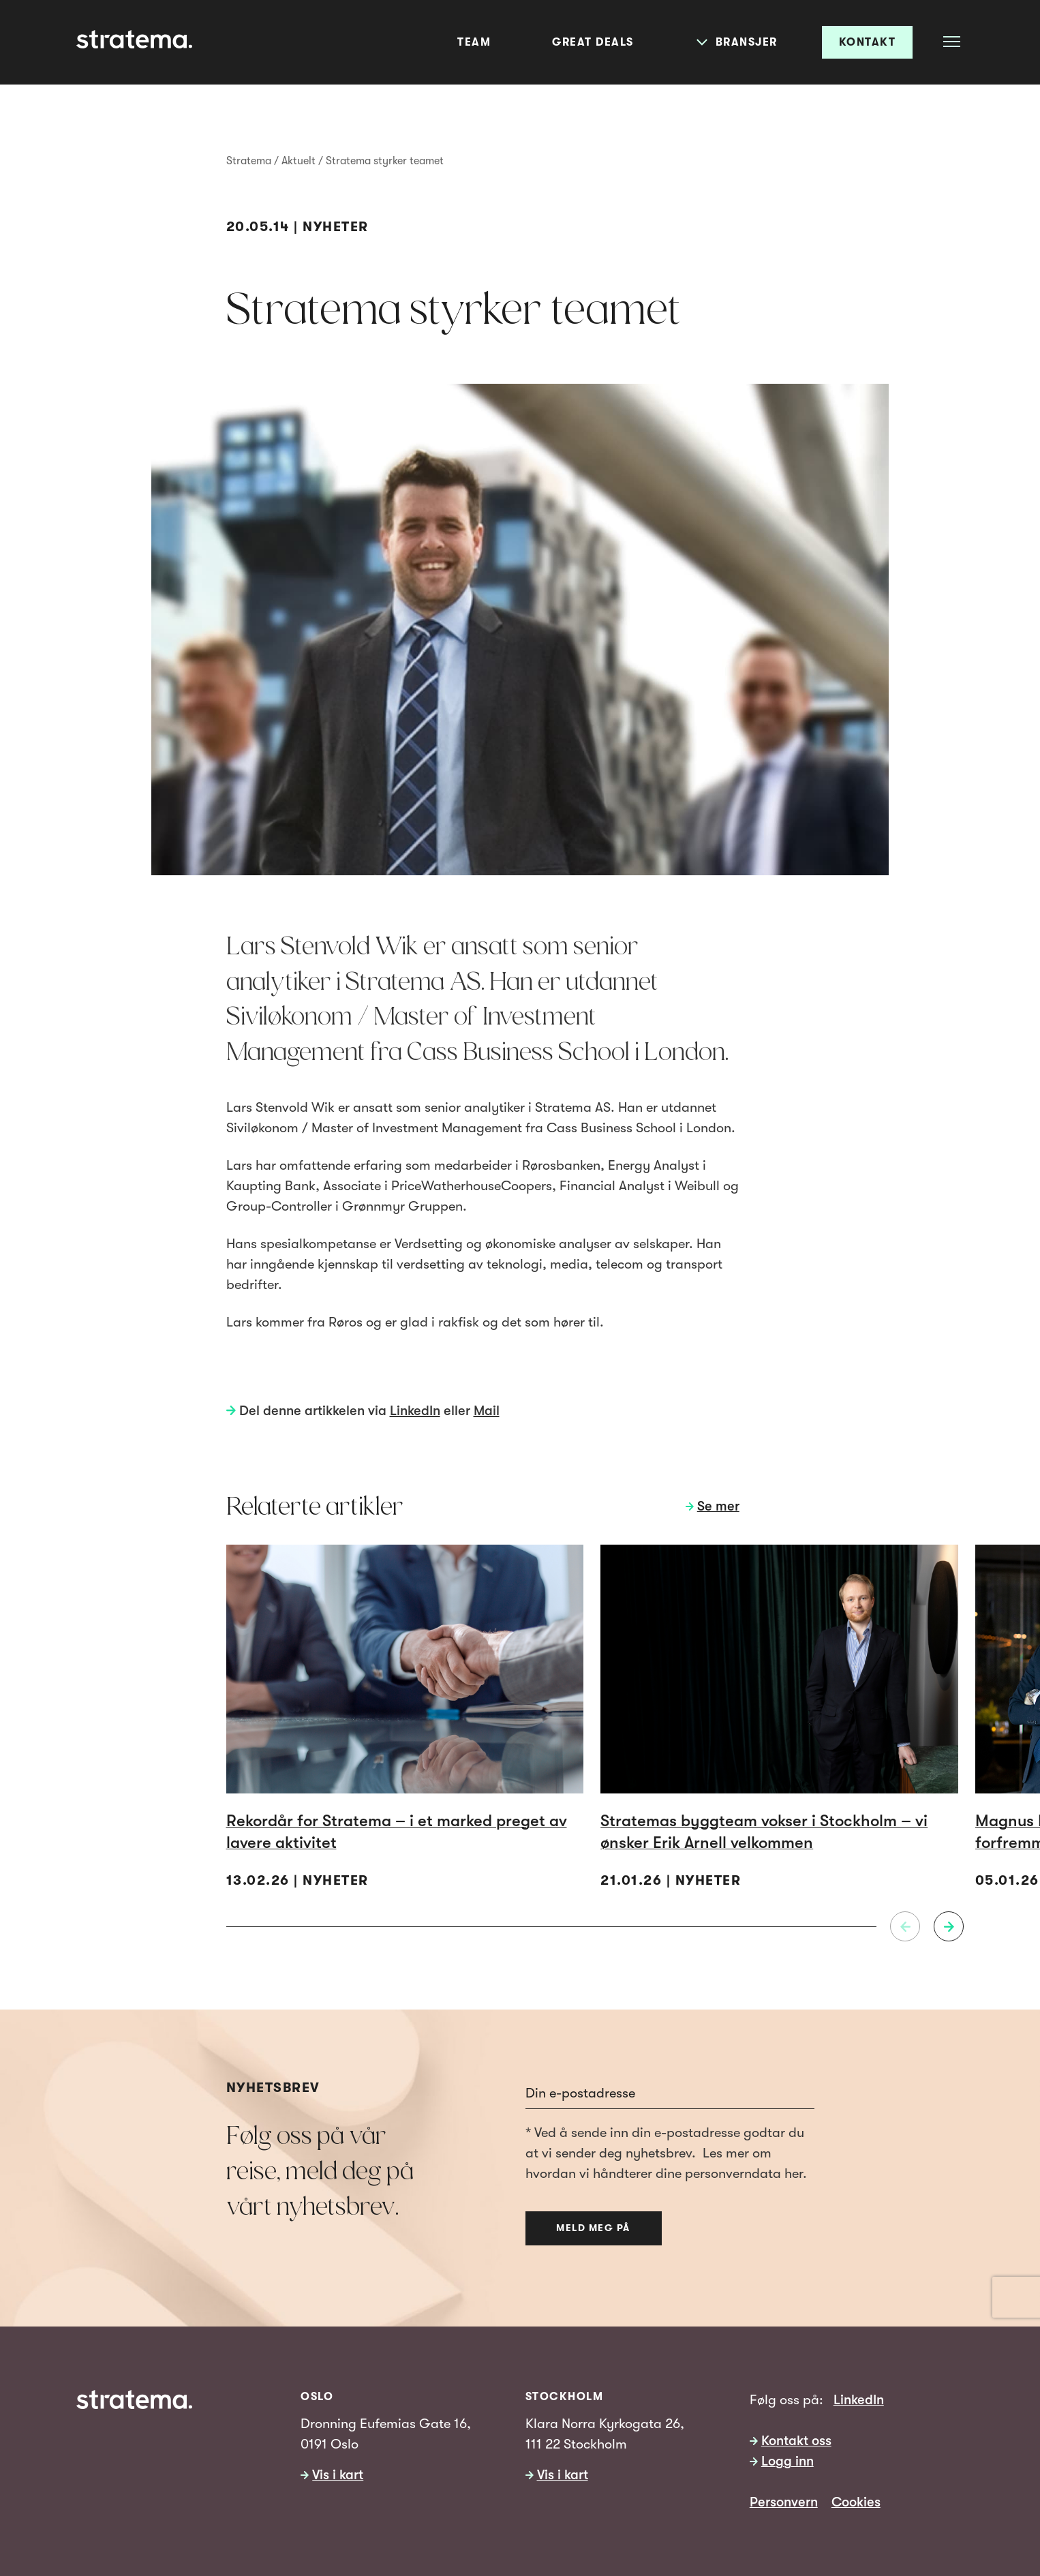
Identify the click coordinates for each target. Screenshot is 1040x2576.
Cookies (856, 2502)
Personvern (784, 2502)
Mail (487, 1411)
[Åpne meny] (952, 41)
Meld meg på (593, 2227)
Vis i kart (337, 2475)
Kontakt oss (796, 2441)
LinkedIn (415, 1411)
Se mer (718, 1506)
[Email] (669, 2093)
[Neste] (949, 1926)
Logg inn (787, 2461)
